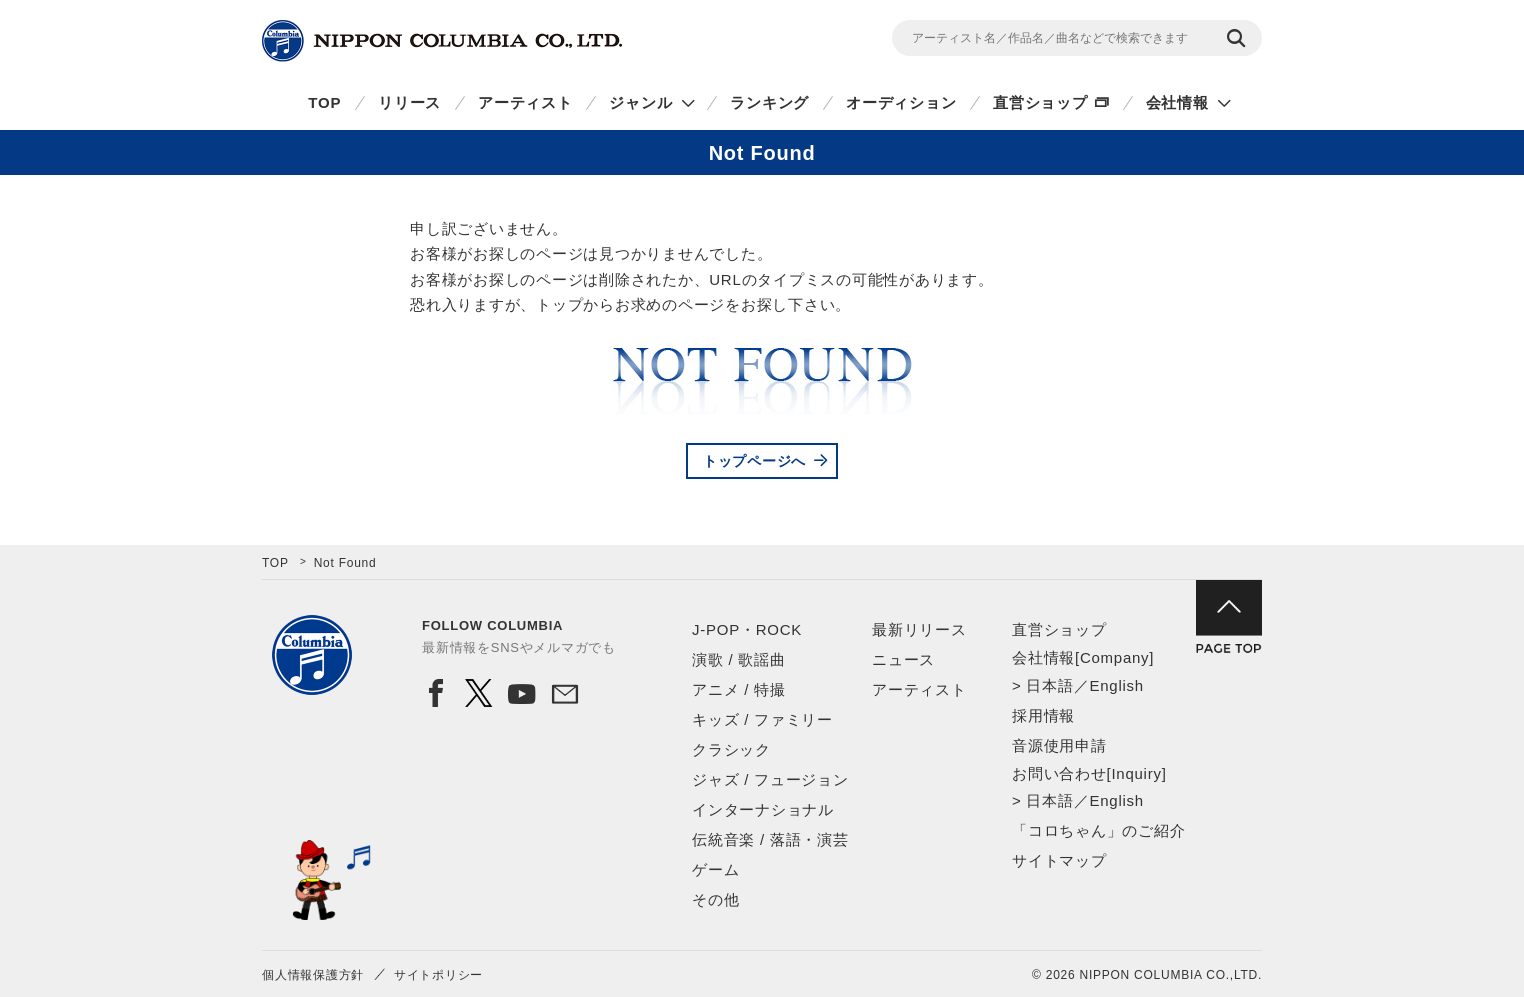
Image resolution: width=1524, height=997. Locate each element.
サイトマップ (1059, 860)
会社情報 (1177, 102)
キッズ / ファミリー (762, 719)
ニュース (903, 659)
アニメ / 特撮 (739, 689)
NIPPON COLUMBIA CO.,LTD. (442, 41)
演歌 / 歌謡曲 (739, 659)
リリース (409, 102)
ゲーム (715, 869)
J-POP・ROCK (747, 629)
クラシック (731, 749)
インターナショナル (763, 809)
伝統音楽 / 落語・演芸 (770, 839)
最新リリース (919, 629)
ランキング (769, 102)
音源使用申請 (1059, 745)
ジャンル (640, 102)
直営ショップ (1040, 102)
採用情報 (1043, 715)
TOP (324, 102)
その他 (715, 899)
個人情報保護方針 (313, 975)
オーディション (901, 102)
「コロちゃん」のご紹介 (1098, 830)
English (1116, 685)
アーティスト (525, 102)
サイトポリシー (438, 975)
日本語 (1049, 685)
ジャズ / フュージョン (770, 779)
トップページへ (754, 461)
